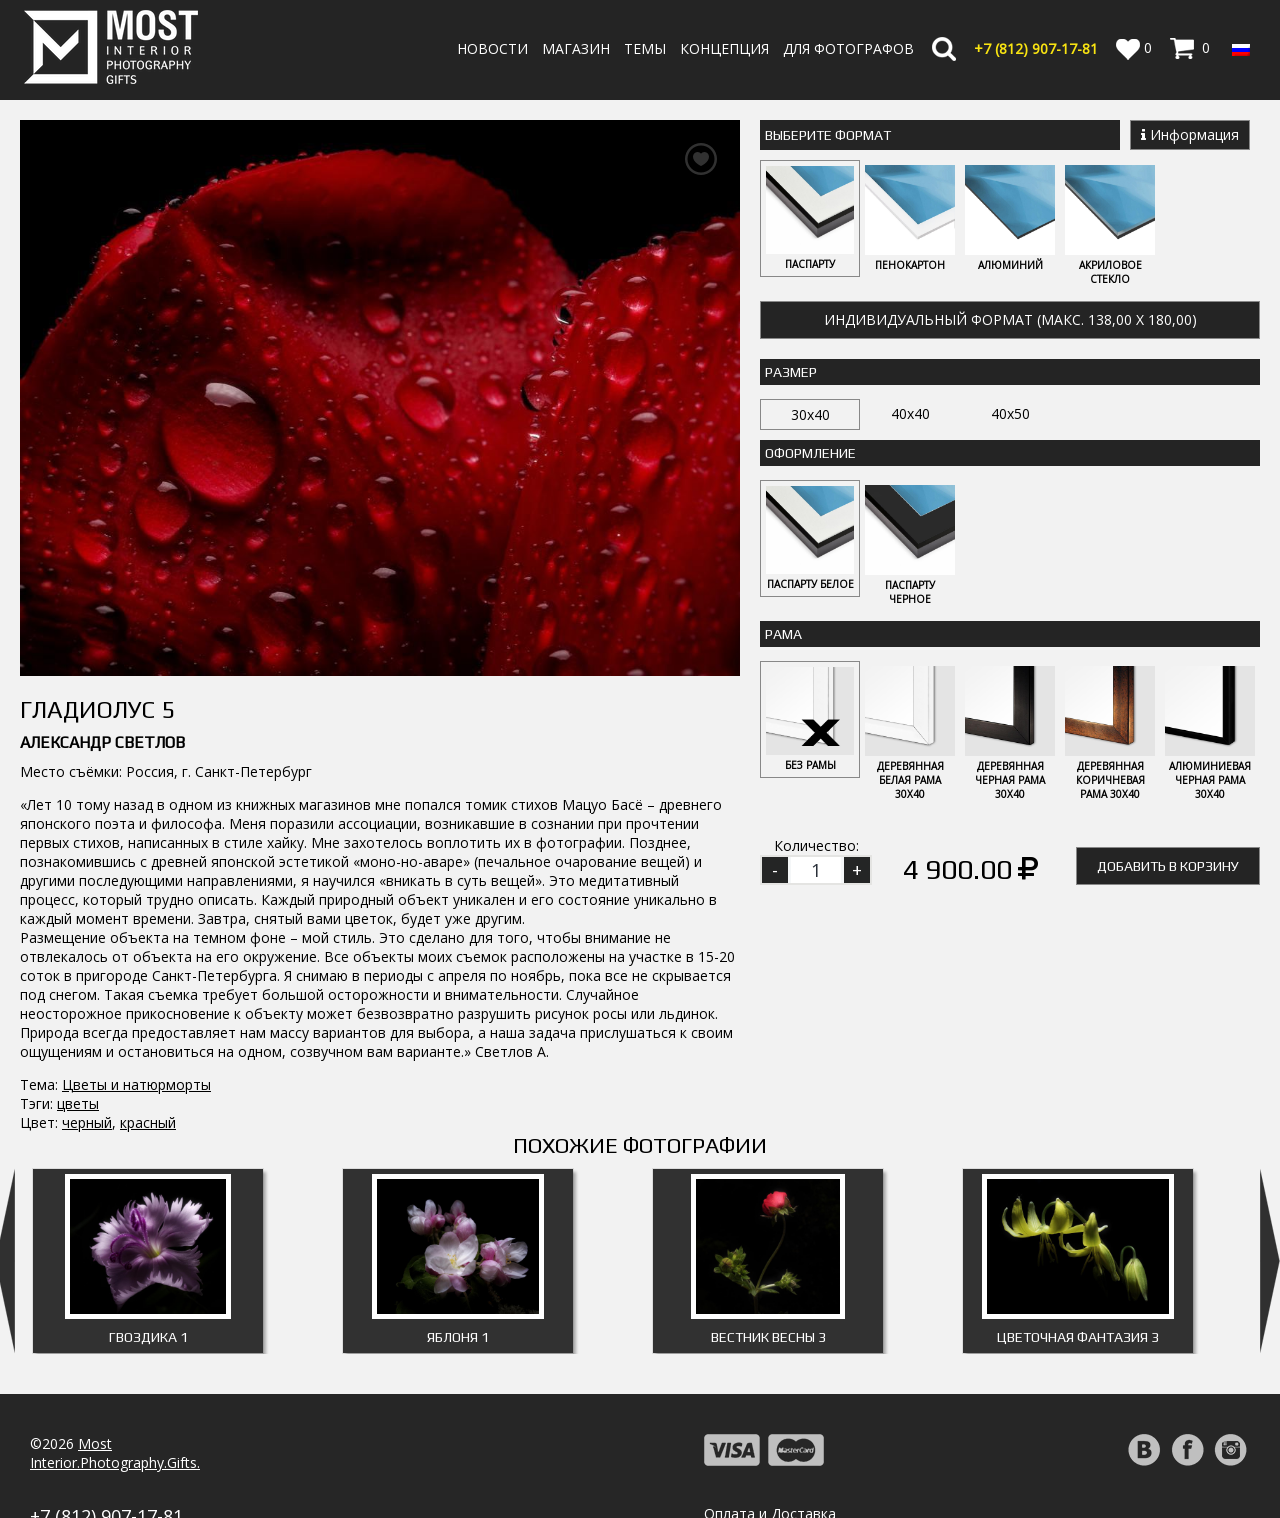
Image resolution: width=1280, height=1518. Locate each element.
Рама (783, 634)
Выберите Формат (828, 135)
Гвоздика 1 (148, 1261)
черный (87, 1046)
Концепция (724, 48)
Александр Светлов (102, 666)
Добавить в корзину (1168, 866)
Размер (791, 372)
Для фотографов (848, 48)
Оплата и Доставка (770, 1437)
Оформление (810, 453)
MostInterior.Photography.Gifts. (115, 1377)
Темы (645, 48)
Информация (1190, 134)
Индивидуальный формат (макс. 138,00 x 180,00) (1010, 319)
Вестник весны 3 (768, 1261)
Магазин (576, 48)
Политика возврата (771, 1456)
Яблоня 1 (458, 1261)
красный (148, 1046)
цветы (78, 1027)
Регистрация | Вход (1171, 1457)
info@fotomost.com (96, 1461)
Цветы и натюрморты (136, 1008)
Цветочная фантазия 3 (1078, 1261)
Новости (492, 48)
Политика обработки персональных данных (853, 1475)
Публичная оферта (769, 1494)
